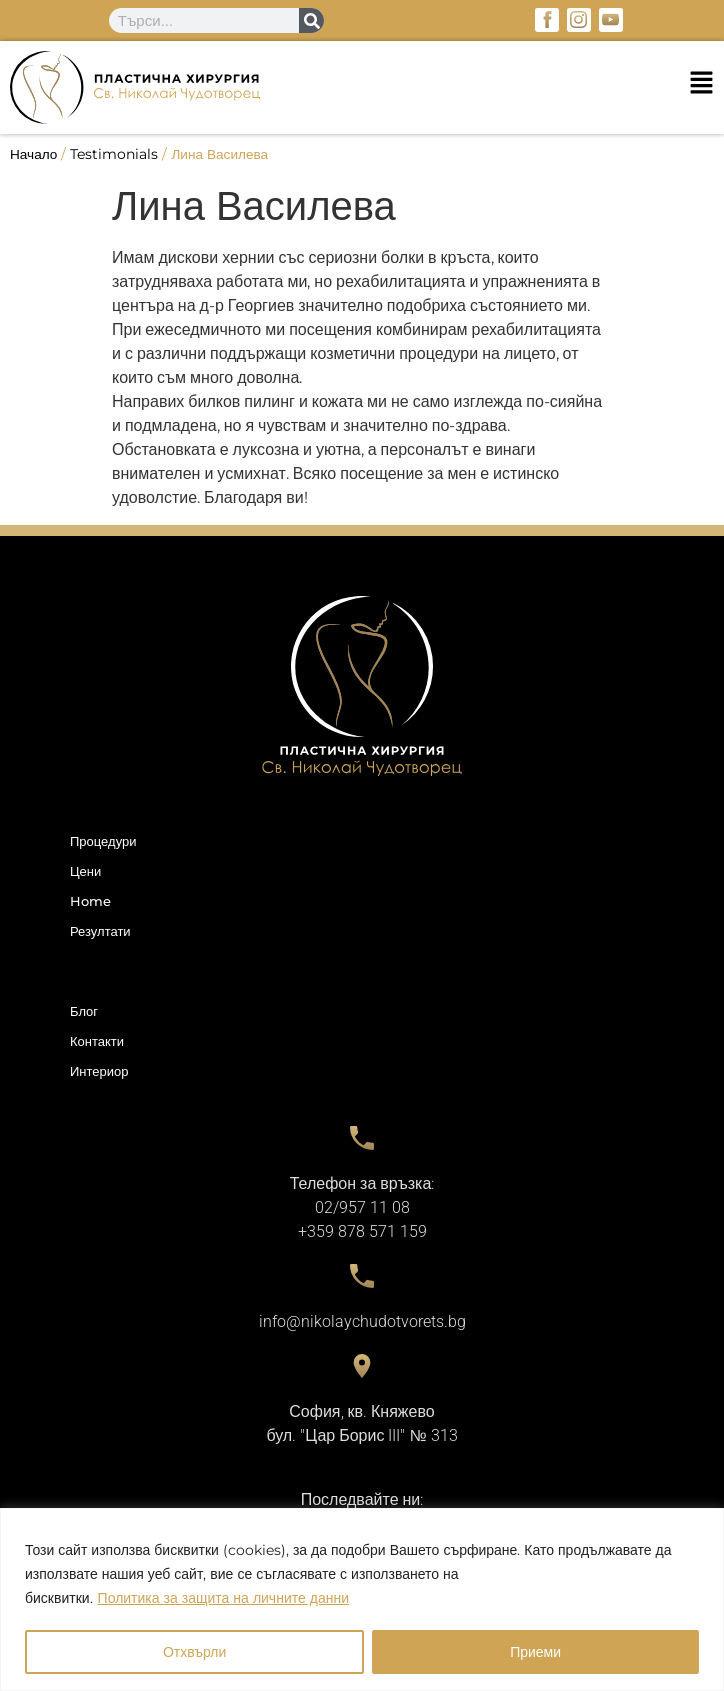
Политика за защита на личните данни (223, 1598)
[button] (362, 87)
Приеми (535, 1652)
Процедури (103, 841)
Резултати (100, 931)
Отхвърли (194, 1652)
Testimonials (114, 154)
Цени (85, 871)
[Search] (311, 20)
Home (90, 901)
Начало (33, 154)
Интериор (99, 1071)
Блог (84, 1011)
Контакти (97, 1041)
